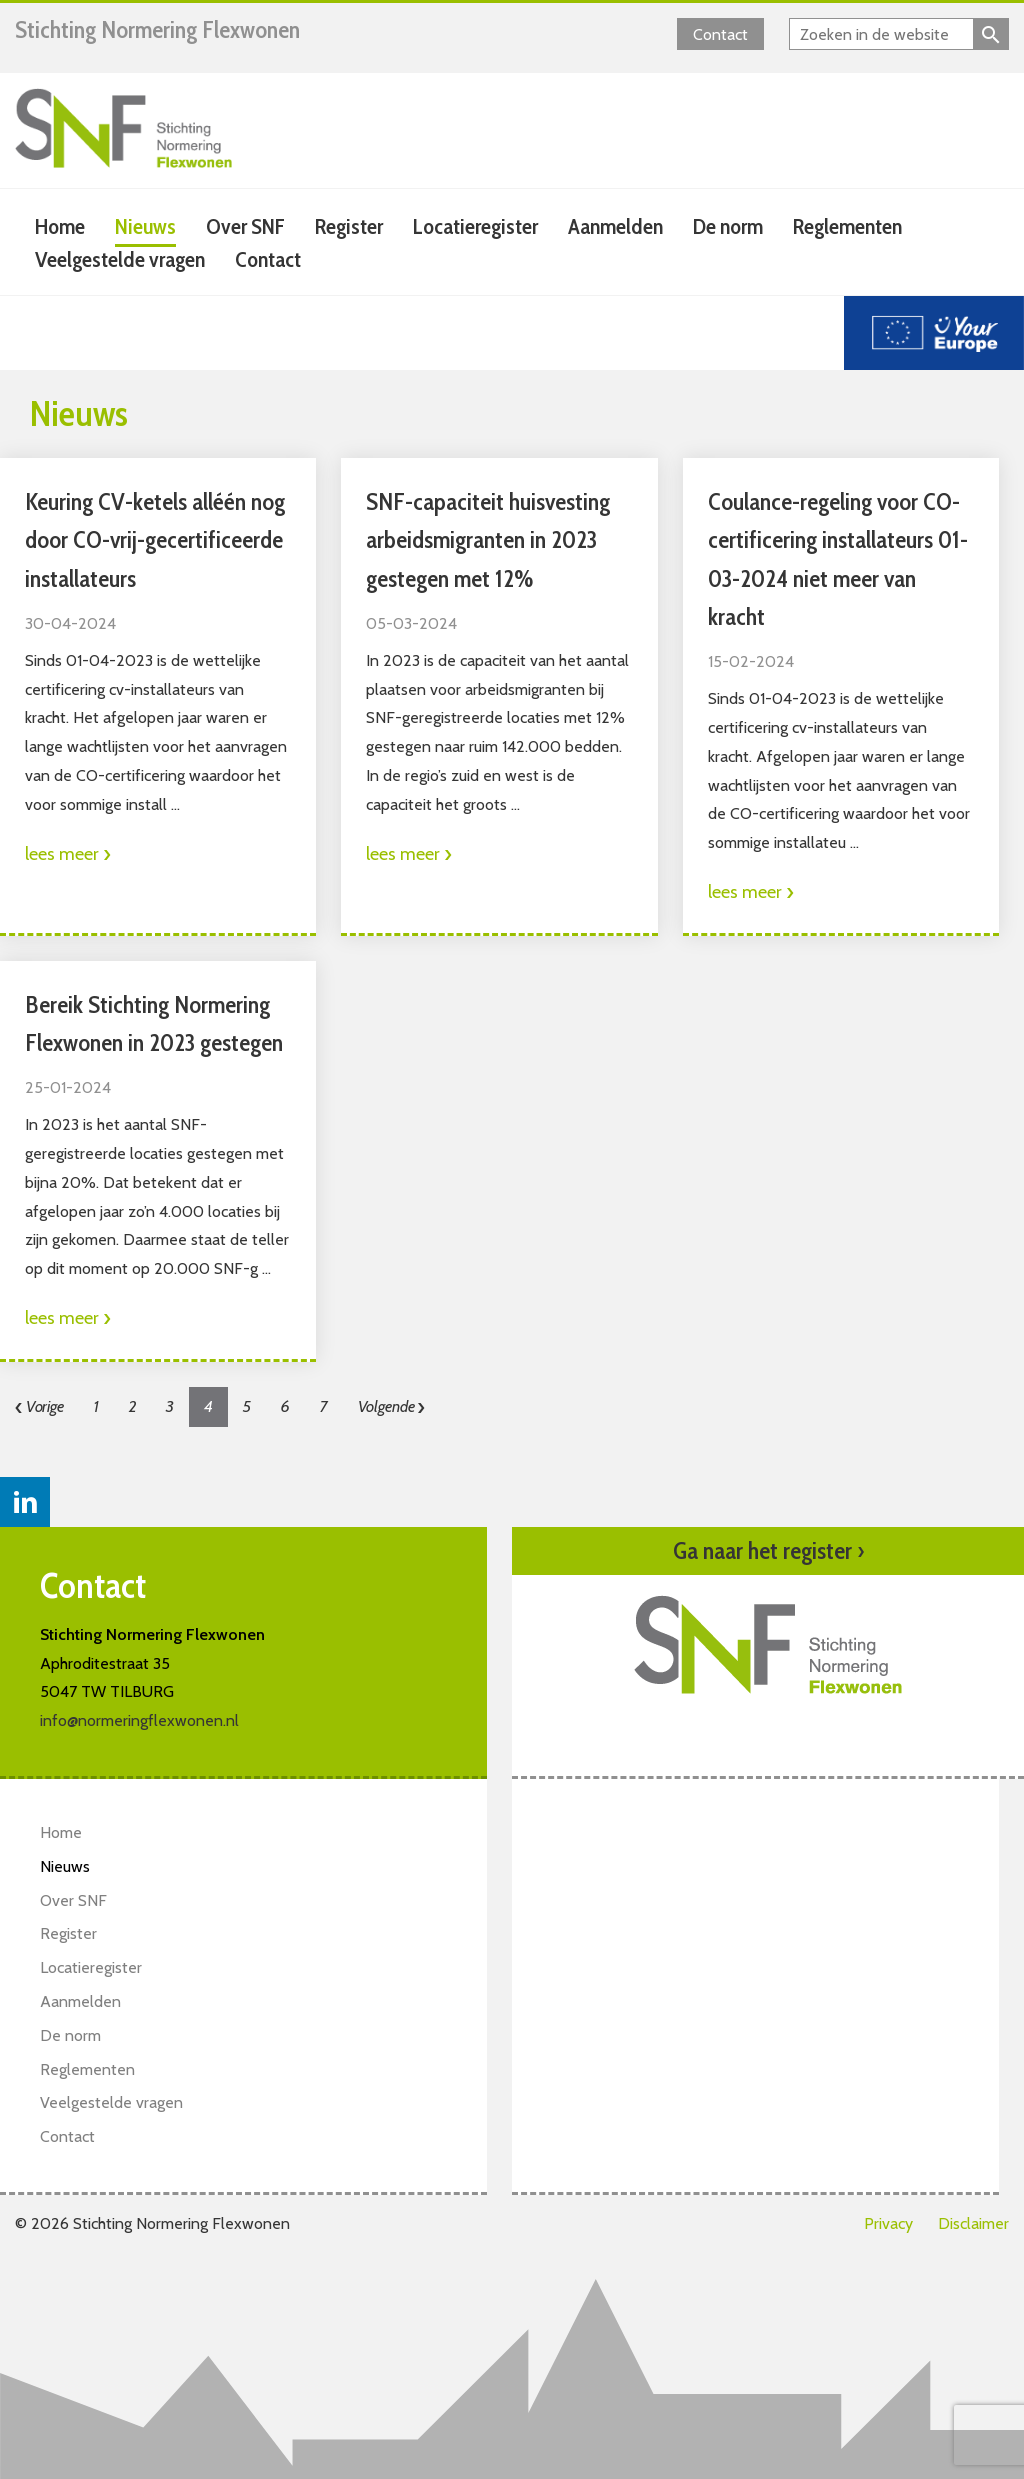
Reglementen (847, 226)
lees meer (68, 854)
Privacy (888, 2223)
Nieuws (145, 226)
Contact (720, 34)
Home (60, 226)
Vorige (39, 1407)
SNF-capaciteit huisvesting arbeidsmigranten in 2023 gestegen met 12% (488, 540)
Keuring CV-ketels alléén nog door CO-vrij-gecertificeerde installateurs (155, 540)
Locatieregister (475, 226)
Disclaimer (973, 2223)
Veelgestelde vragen (120, 259)
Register (349, 226)
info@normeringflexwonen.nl (139, 1720)
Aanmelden (615, 226)
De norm (728, 226)
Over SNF (245, 226)
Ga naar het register (768, 1551)
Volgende (391, 1407)
